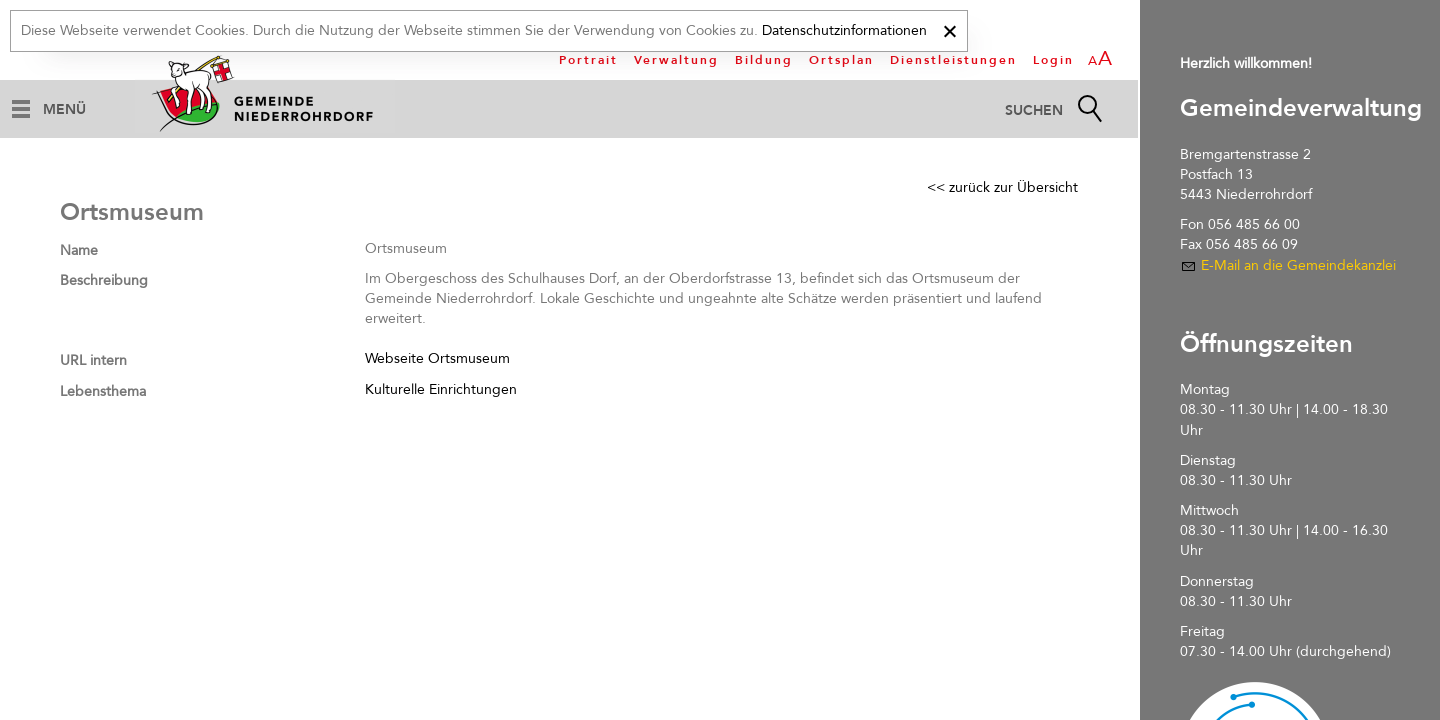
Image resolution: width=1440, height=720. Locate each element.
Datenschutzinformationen (844, 30)
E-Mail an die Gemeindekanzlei (1298, 265)
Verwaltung (676, 60)
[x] (949, 28)
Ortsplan (841, 60)
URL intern (93, 360)
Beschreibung (104, 280)
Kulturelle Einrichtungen (441, 389)
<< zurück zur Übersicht (1002, 187)
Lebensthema (103, 391)
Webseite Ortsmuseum (437, 358)
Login (1053, 60)
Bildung (764, 60)
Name (79, 250)
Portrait (588, 60)
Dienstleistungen (953, 60)
